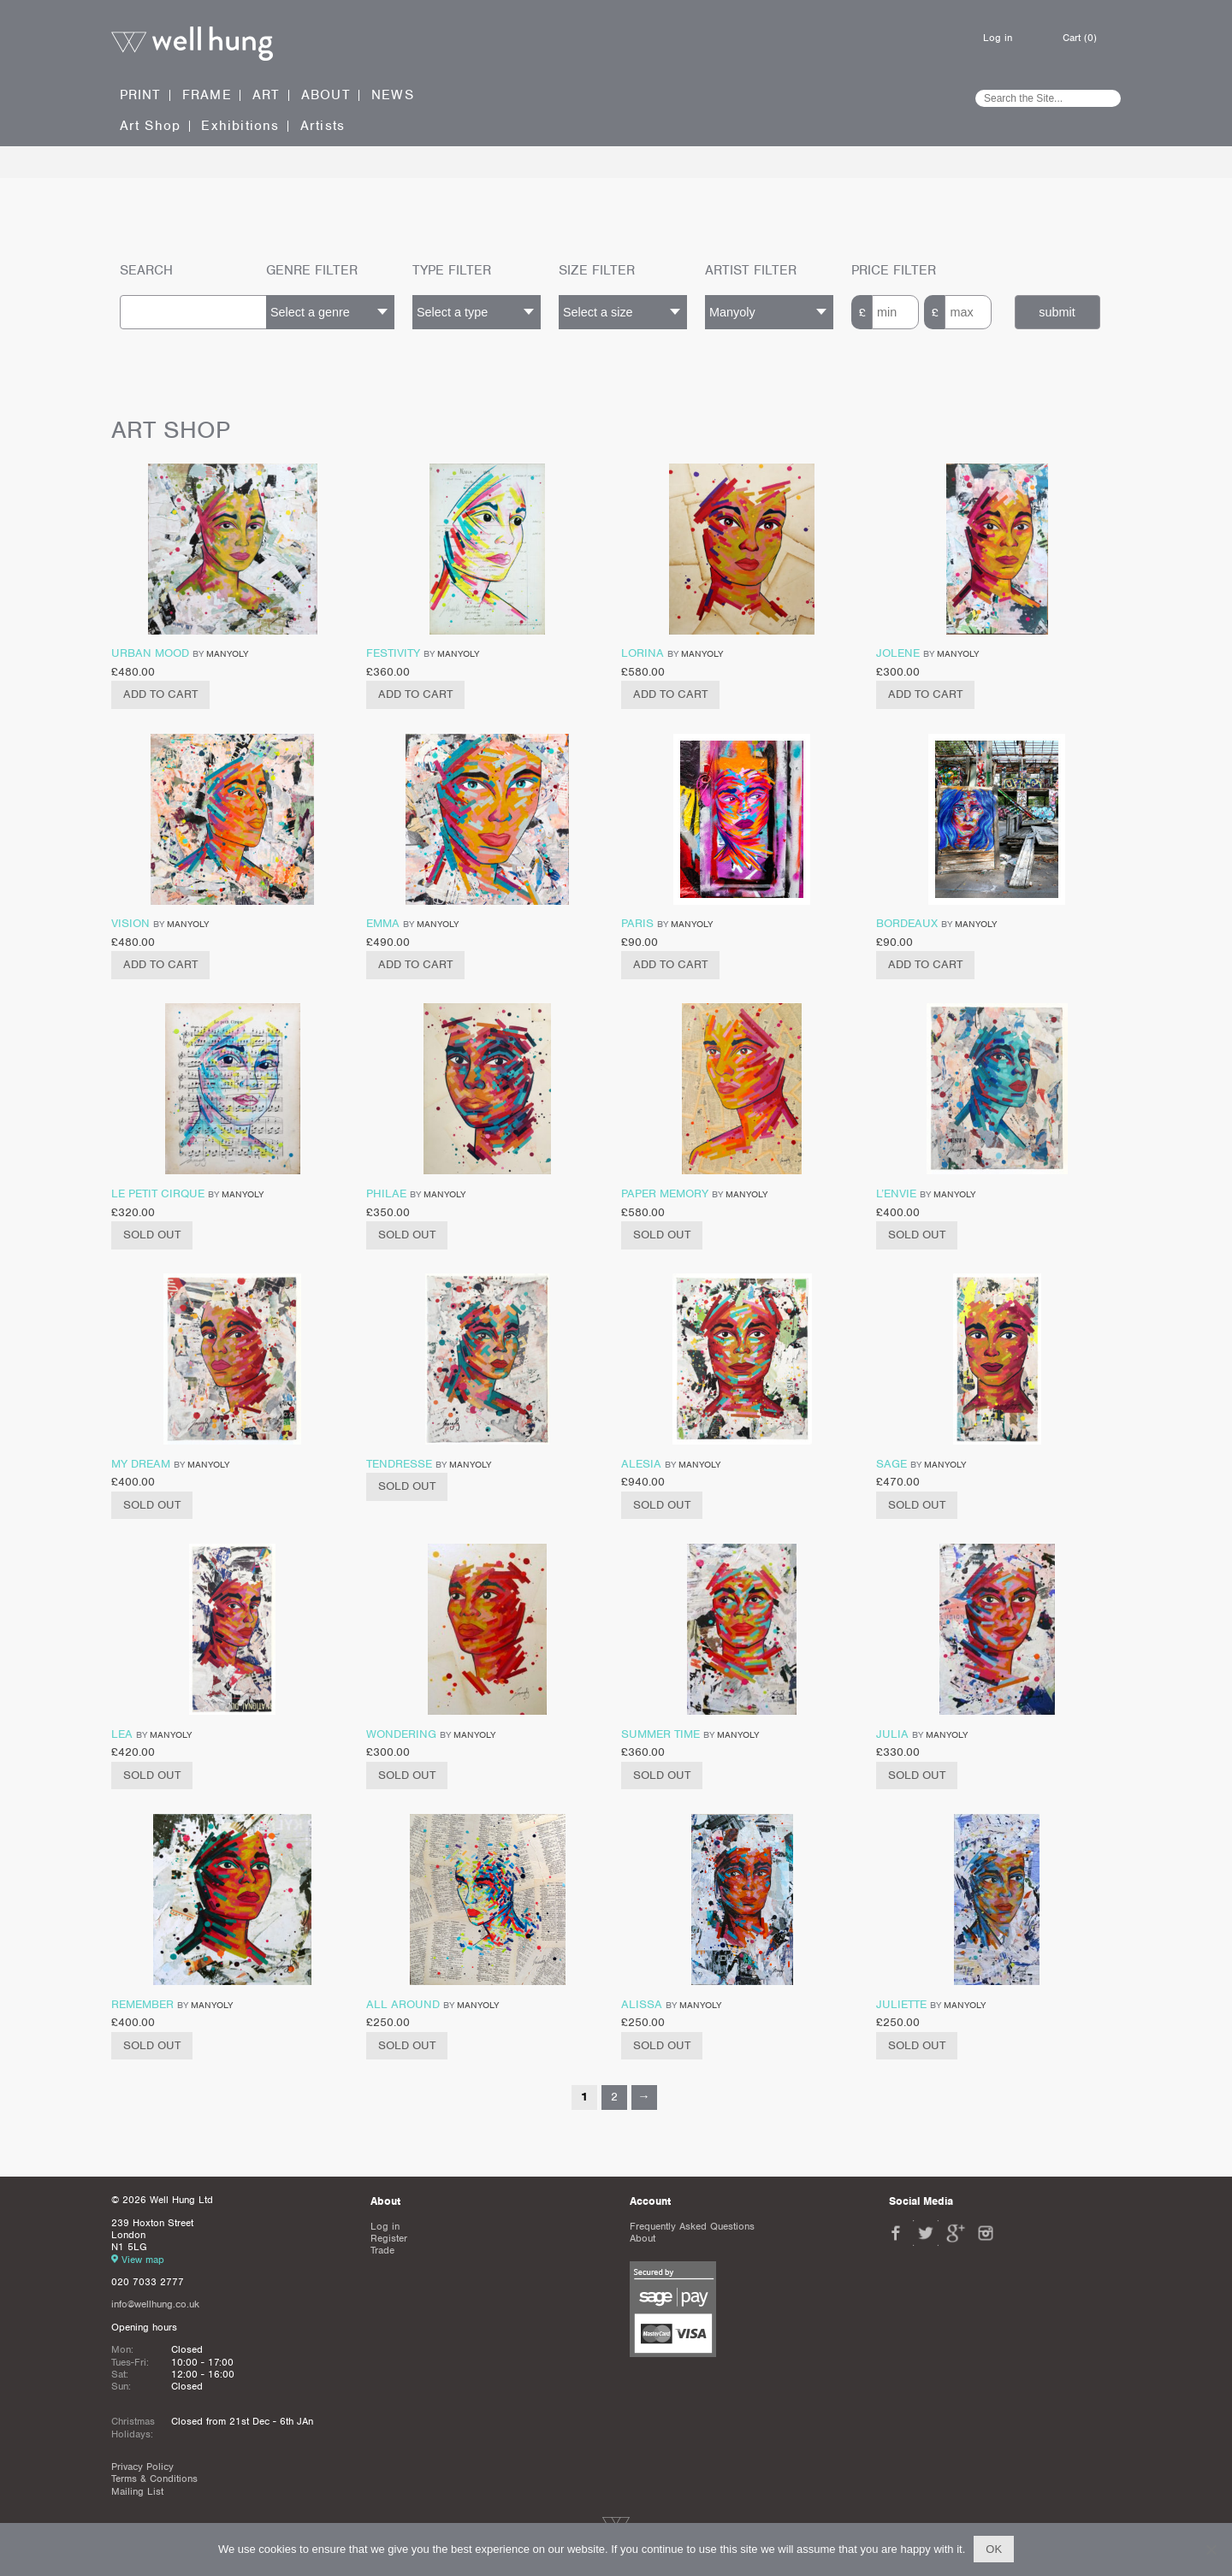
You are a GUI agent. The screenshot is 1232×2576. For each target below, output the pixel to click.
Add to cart (160, 694)
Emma (383, 923)
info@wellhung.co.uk (155, 2304)
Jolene (898, 653)
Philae (386, 1193)
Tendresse (399, 1463)
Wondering (401, 1734)
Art (266, 94)
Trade (382, 2250)
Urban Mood (150, 653)
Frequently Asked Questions (692, 2226)
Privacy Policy (142, 2466)
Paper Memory (664, 1193)
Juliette (901, 2004)
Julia (892, 1734)
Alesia (641, 1463)
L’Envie (896, 1193)
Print (141, 94)
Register (388, 2238)
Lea (122, 1734)
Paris (637, 923)
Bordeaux (907, 923)
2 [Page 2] (614, 2096)
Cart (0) (1080, 37)
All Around (403, 2004)
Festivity (393, 653)
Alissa (641, 2004)
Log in (997, 37)
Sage (891, 1463)
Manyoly (227, 653)
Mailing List (137, 2491)
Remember (142, 2004)
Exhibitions (240, 126)
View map (142, 2259)
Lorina (642, 653)
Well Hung (192, 44)
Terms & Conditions (154, 2478)
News (392, 95)
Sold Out (152, 1234)
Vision (130, 923)
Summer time (660, 1734)
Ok (994, 2549)
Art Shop (150, 126)
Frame (207, 94)
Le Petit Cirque (157, 1193)
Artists (322, 126)
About (326, 95)
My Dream (140, 1463)
